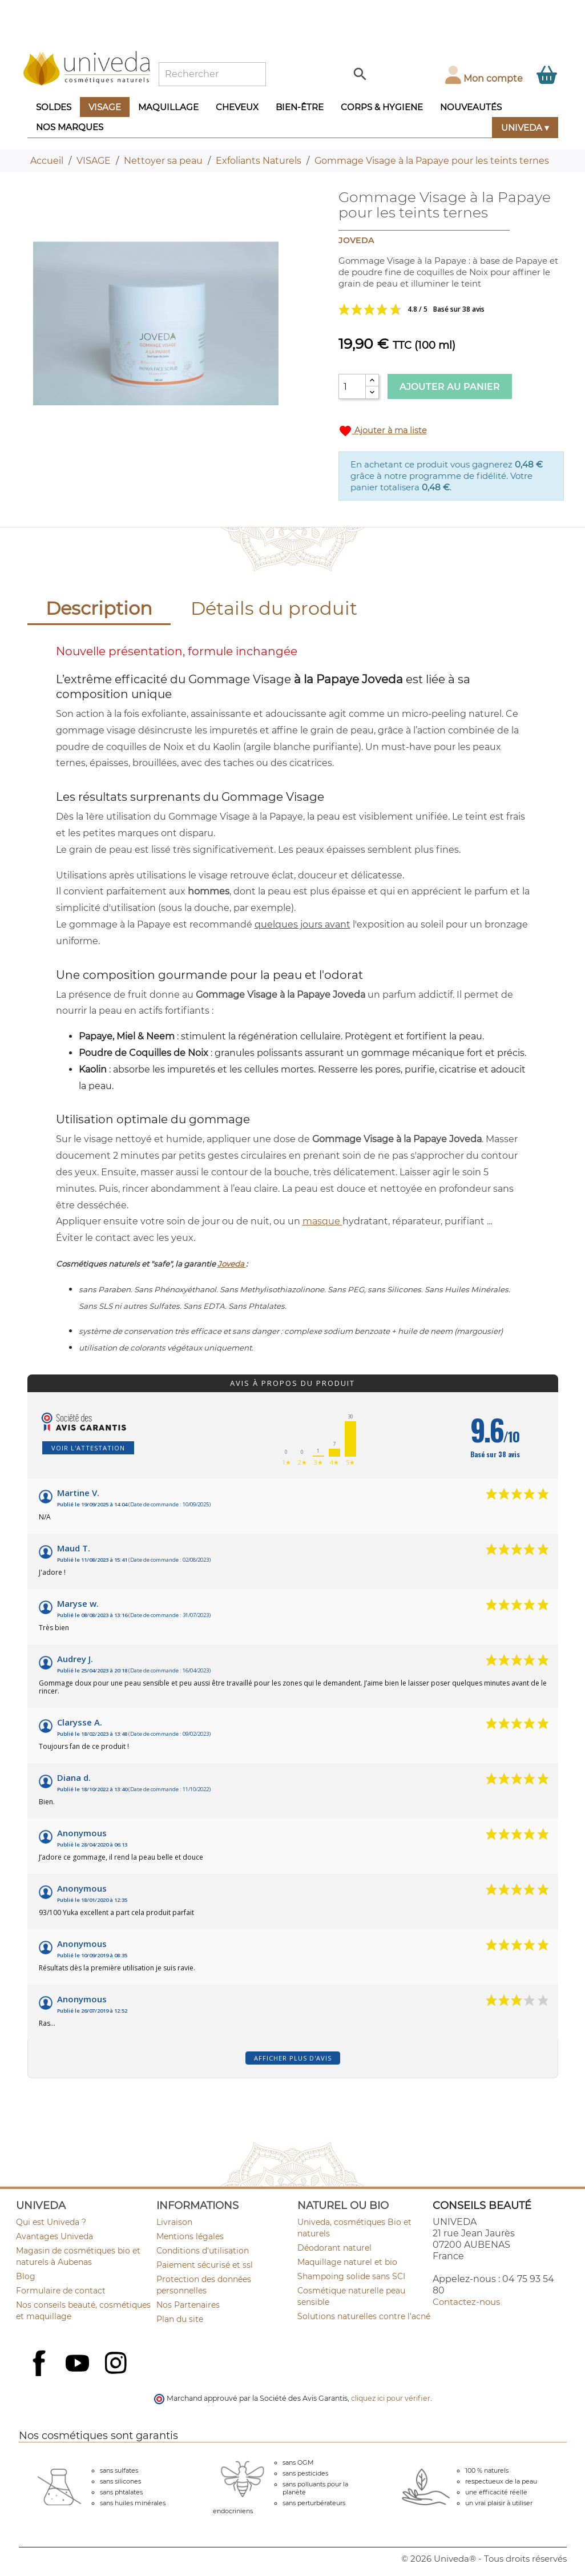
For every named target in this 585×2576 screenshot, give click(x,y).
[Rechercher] (212, 74)
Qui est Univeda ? (51, 2222)
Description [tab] (99, 608)
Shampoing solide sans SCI (351, 2276)
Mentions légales (190, 2236)
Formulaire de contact (61, 2290)
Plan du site (179, 2319)
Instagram (117, 2364)
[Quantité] (352, 386)
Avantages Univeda (54, 2236)
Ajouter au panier (450, 386)
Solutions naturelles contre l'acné (363, 2316)
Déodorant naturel (334, 2248)
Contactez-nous (466, 2301)
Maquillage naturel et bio (347, 2262)
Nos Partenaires (188, 2305)
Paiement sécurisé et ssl (204, 2265)
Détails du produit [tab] (274, 608)
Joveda (231, 1263)
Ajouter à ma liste (382, 431)
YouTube (78, 2364)
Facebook (40, 2375)
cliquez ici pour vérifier (390, 2398)
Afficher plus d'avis (293, 2058)
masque (322, 1221)
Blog (25, 2276)
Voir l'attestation (88, 1448)
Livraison (174, 2222)
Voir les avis (451, 309)
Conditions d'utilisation (202, 2251)
